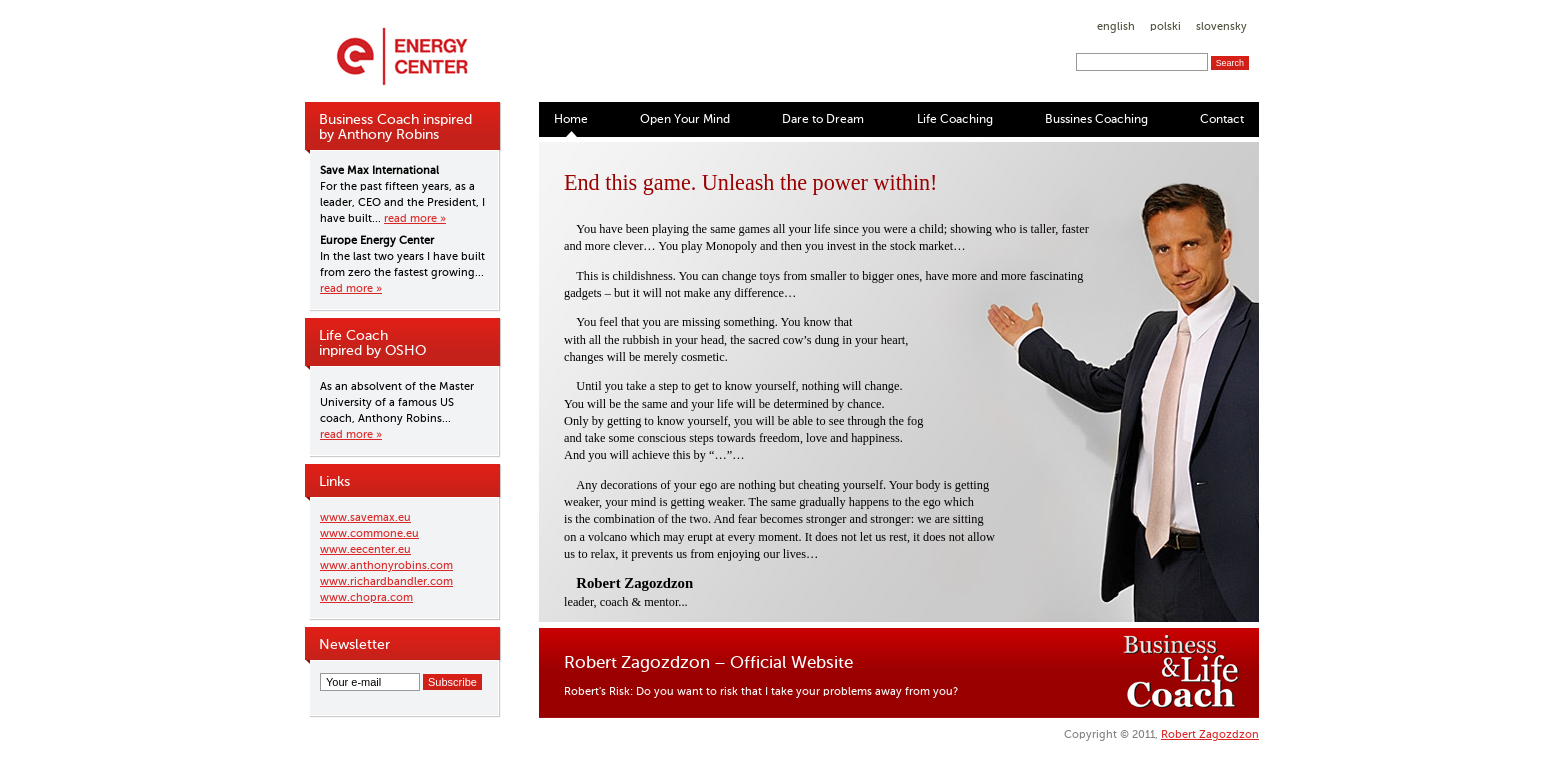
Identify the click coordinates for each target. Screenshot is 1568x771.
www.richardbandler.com (386, 581)
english (1116, 26)
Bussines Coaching (1096, 119)
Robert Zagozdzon (1210, 734)
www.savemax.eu (365, 517)
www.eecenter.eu (365, 549)
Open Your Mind (685, 119)
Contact (1222, 119)
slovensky (1221, 26)
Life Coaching (955, 119)
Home (571, 119)
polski (1165, 26)
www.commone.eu (369, 533)
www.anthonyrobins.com (386, 565)
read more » (415, 218)
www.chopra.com (366, 597)
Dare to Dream (823, 119)
